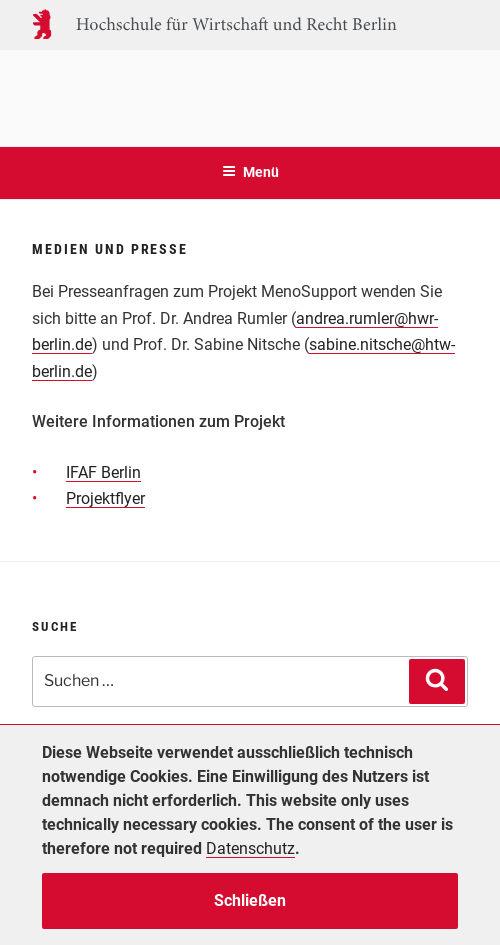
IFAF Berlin (103, 472)
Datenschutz (250, 848)
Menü (250, 172)
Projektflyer (105, 498)
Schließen (250, 900)
